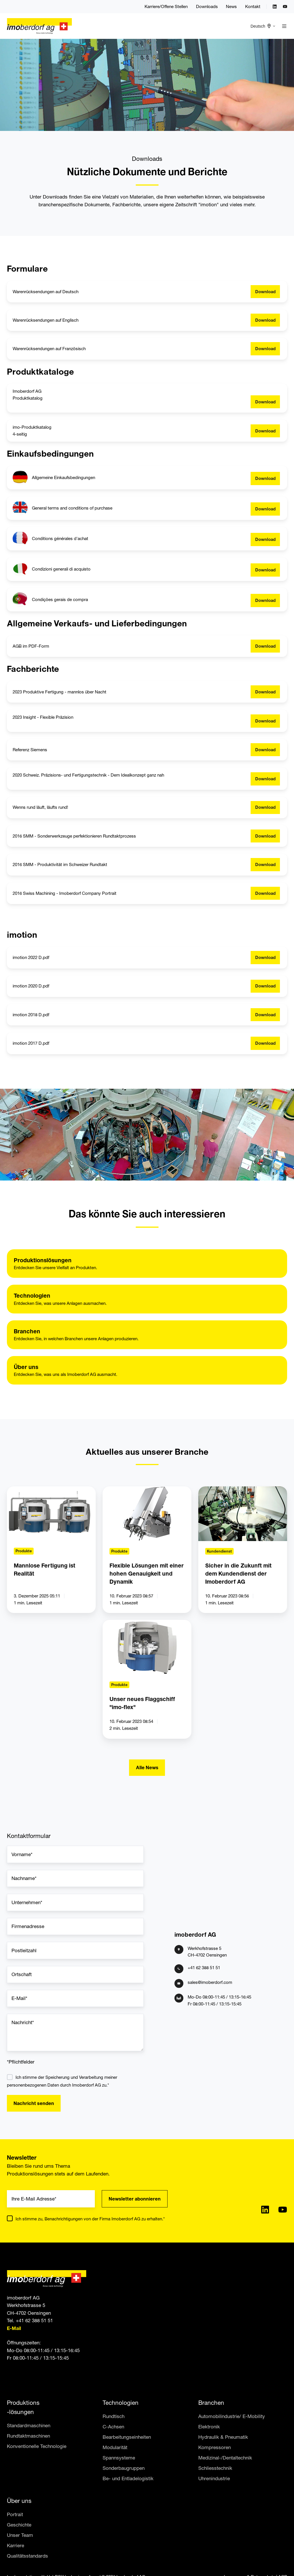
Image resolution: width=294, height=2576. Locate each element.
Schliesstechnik (215, 2468)
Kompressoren (214, 2447)
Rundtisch (113, 2416)
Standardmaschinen (28, 2425)
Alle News (147, 1767)
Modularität (115, 2447)
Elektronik (209, 2427)
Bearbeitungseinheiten (127, 2437)
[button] (284, 26)
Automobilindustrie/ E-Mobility (231, 2416)
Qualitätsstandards (27, 2556)
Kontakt (252, 6)
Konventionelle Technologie (36, 2446)
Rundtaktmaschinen (28, 2436)
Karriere (15, 2545)
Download (265, 291)
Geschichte (19, 2525)
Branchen (211, 2402)
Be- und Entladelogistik (128, 2478)
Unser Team (20, 2535)
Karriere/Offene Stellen (166, 6)
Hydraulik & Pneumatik (223, 2437)
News (231, 6)
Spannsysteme (119, 2458)
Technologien (121, 2402)
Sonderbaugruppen (124, 2468)
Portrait (15, 2514)
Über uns (19, 2500)
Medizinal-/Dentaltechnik (225, 2458)
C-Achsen (113, 2427)
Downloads (207, 6)
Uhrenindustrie (214, 2478)
